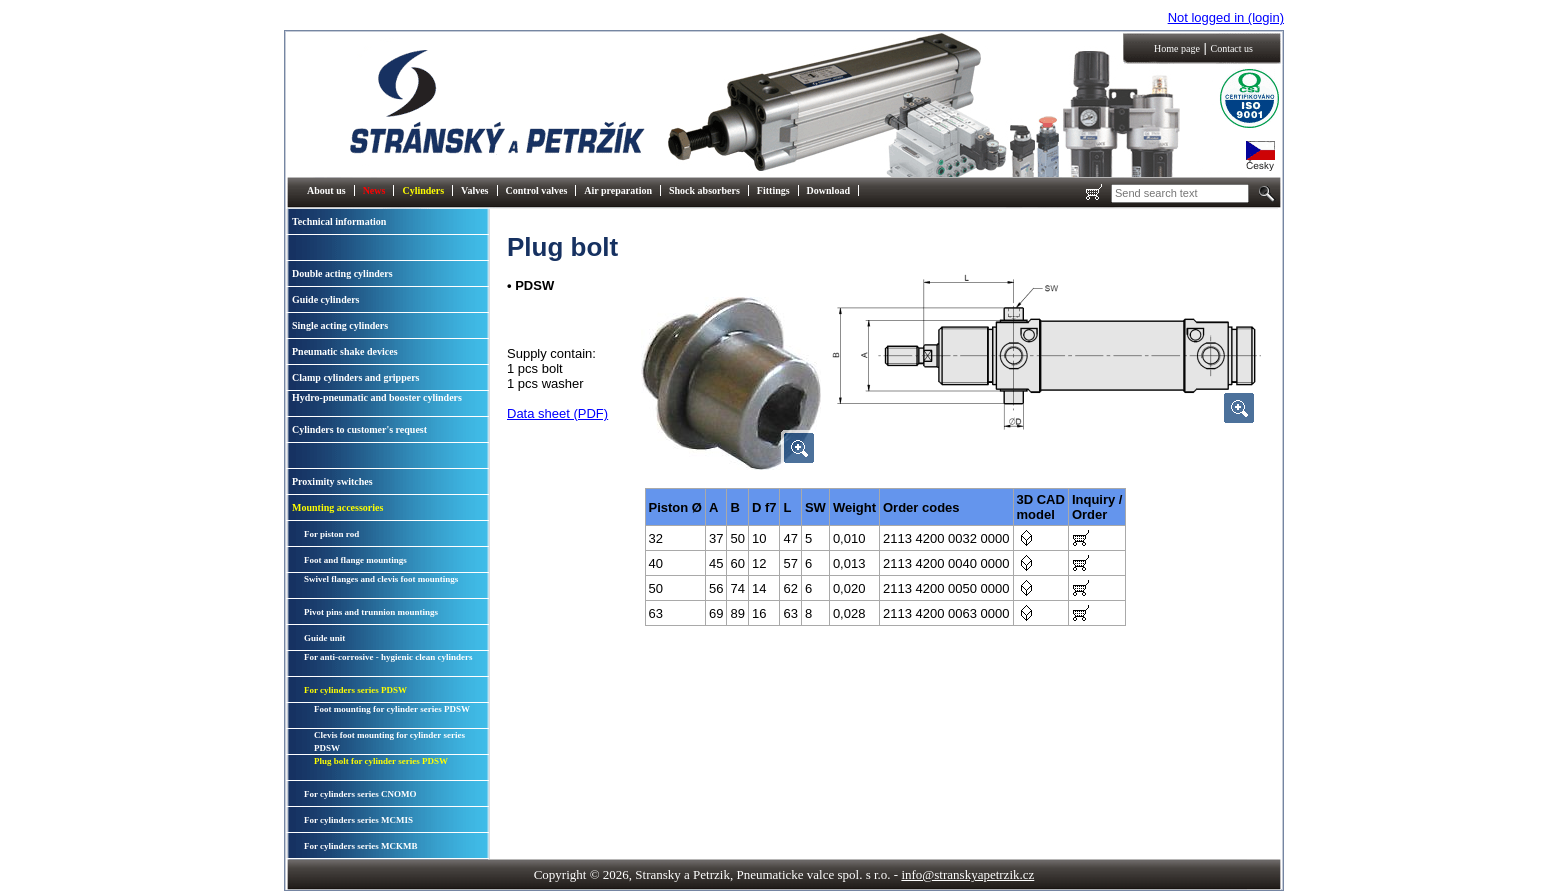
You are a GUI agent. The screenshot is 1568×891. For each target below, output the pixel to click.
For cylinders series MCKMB (361, 846)
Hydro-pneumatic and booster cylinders (377, 397)
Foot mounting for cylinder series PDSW (392, 709)
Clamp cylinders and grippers (356, 377)
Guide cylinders (326, 299)
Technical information (339, 221)
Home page (1177, 48)
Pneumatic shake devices (345, 351)
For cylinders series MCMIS (358, 820)
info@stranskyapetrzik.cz (967, 874)
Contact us (1231, 48)
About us (326, 190)
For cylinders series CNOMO (360, 794)
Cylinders (423, 190)
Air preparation (618, 190)
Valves (474, 190)
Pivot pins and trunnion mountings (371, 612)
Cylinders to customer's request (359, 429)
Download (828, 190)
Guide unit (324, 638)
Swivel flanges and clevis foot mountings (381, 579)
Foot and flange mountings (355, 560)
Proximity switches (332, 481)
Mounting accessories (337, 507)
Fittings (773, 190)
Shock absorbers (704, 190)
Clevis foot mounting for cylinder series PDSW (389, 741)
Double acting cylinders (342, 273)
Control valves (537, 190)
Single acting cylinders (340, 325)
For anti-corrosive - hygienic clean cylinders (388, 657)
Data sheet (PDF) (557, 413)
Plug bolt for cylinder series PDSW (381, 761)
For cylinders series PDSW (355, 690)
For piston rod (331, 534)
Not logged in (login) (1226, 17)
